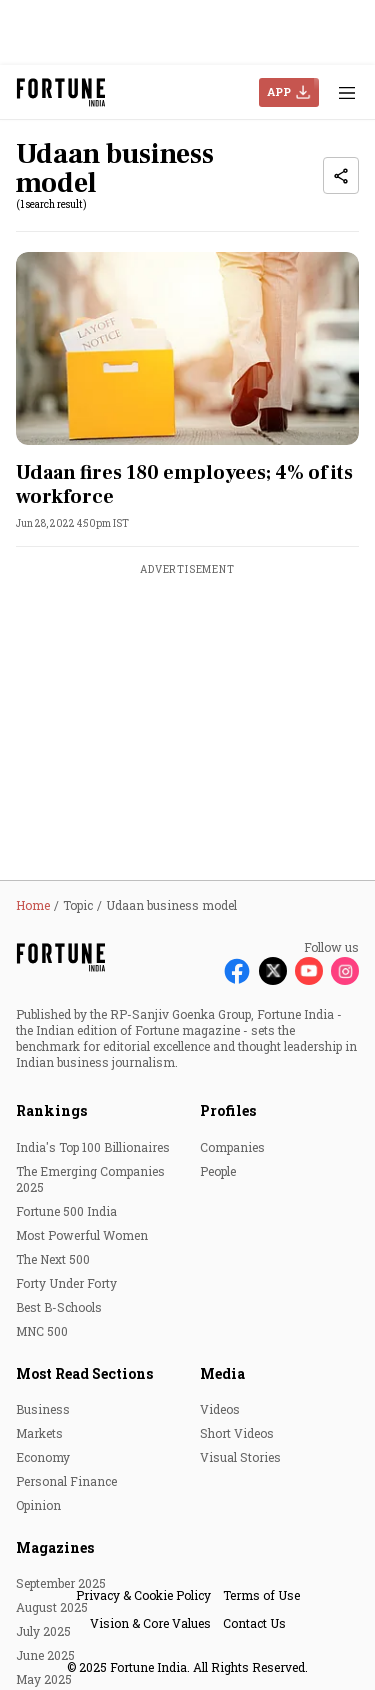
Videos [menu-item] (220, 1409)
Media (222, 1373)
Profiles (228, 1110)
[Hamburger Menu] (347, 92)
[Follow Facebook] (237, 971)
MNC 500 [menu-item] (42, 1331)
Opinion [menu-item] (38, 1505)
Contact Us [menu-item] (254, 1623)
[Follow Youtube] (309, 971)
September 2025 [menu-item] (61, 1583)
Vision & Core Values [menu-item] (150, 1623)
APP (279, 91)
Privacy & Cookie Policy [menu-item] (143, 1595)
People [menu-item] (218, 1171)
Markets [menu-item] (39, 1433)
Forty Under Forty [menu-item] (66, 1283)
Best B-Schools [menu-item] (59, 1307)
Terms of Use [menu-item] (261, 1595)
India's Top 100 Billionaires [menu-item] (93, 1147)
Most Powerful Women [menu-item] (82, 1235)
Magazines (55, 1547)
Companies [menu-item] (232, 1147)
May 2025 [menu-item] (44, 1679)
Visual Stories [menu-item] (240, 1457)
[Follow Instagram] (345, 971)
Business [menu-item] (43, 1409)
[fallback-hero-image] (187, 348)
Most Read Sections (84, 1373)
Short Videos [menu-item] (237, 1433)
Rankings (51, 1110)
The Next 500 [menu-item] (53, 1259)
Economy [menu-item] (43, 1457)
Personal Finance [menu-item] (66, 1481)
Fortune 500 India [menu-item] (66, 1211)
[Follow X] (273, 971)
